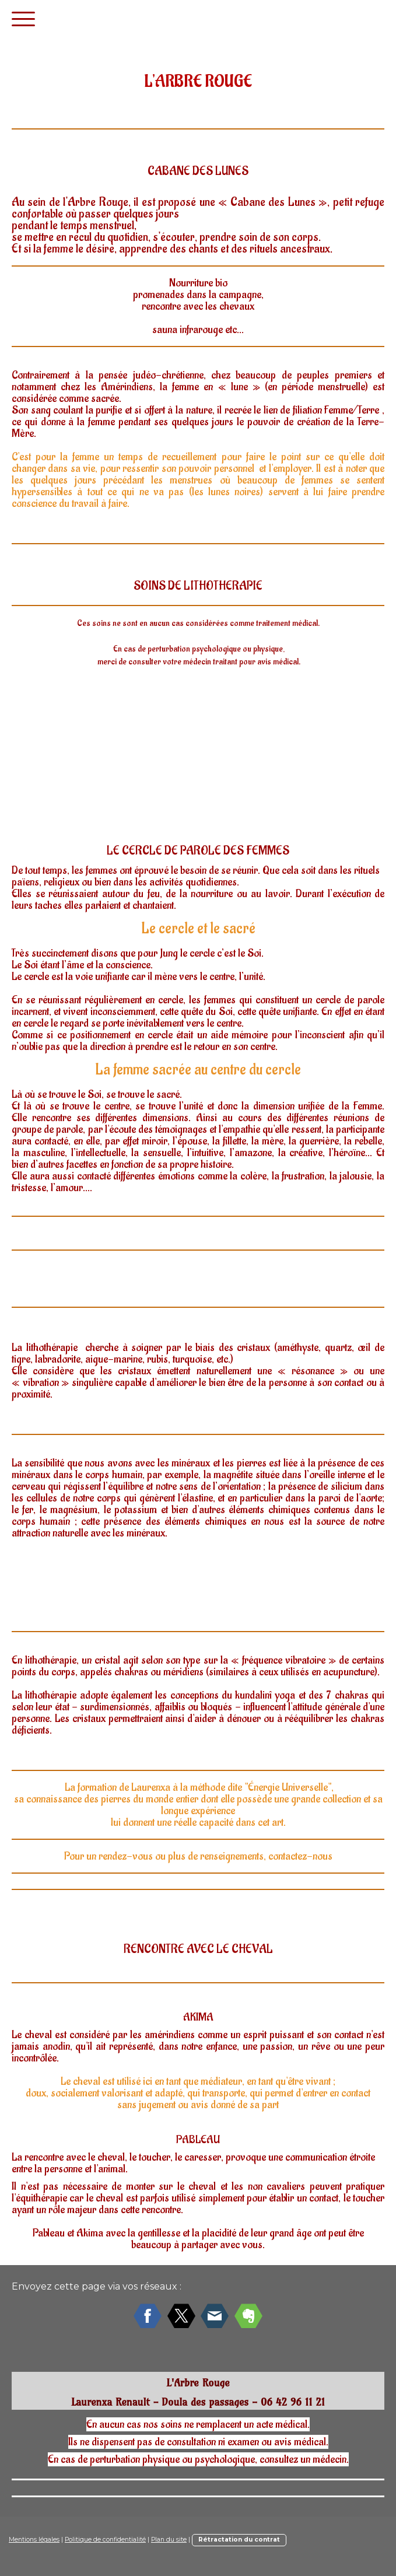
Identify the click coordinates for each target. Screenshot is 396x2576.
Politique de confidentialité (105, 2539)
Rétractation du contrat (239, 2539)
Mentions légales (34, 2539)
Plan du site (169, 2539)
